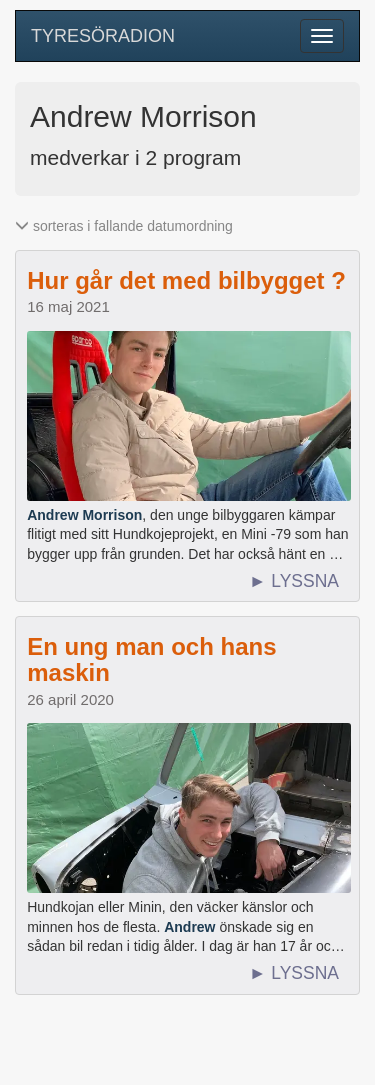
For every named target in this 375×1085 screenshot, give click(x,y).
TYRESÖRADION (103, 36)
